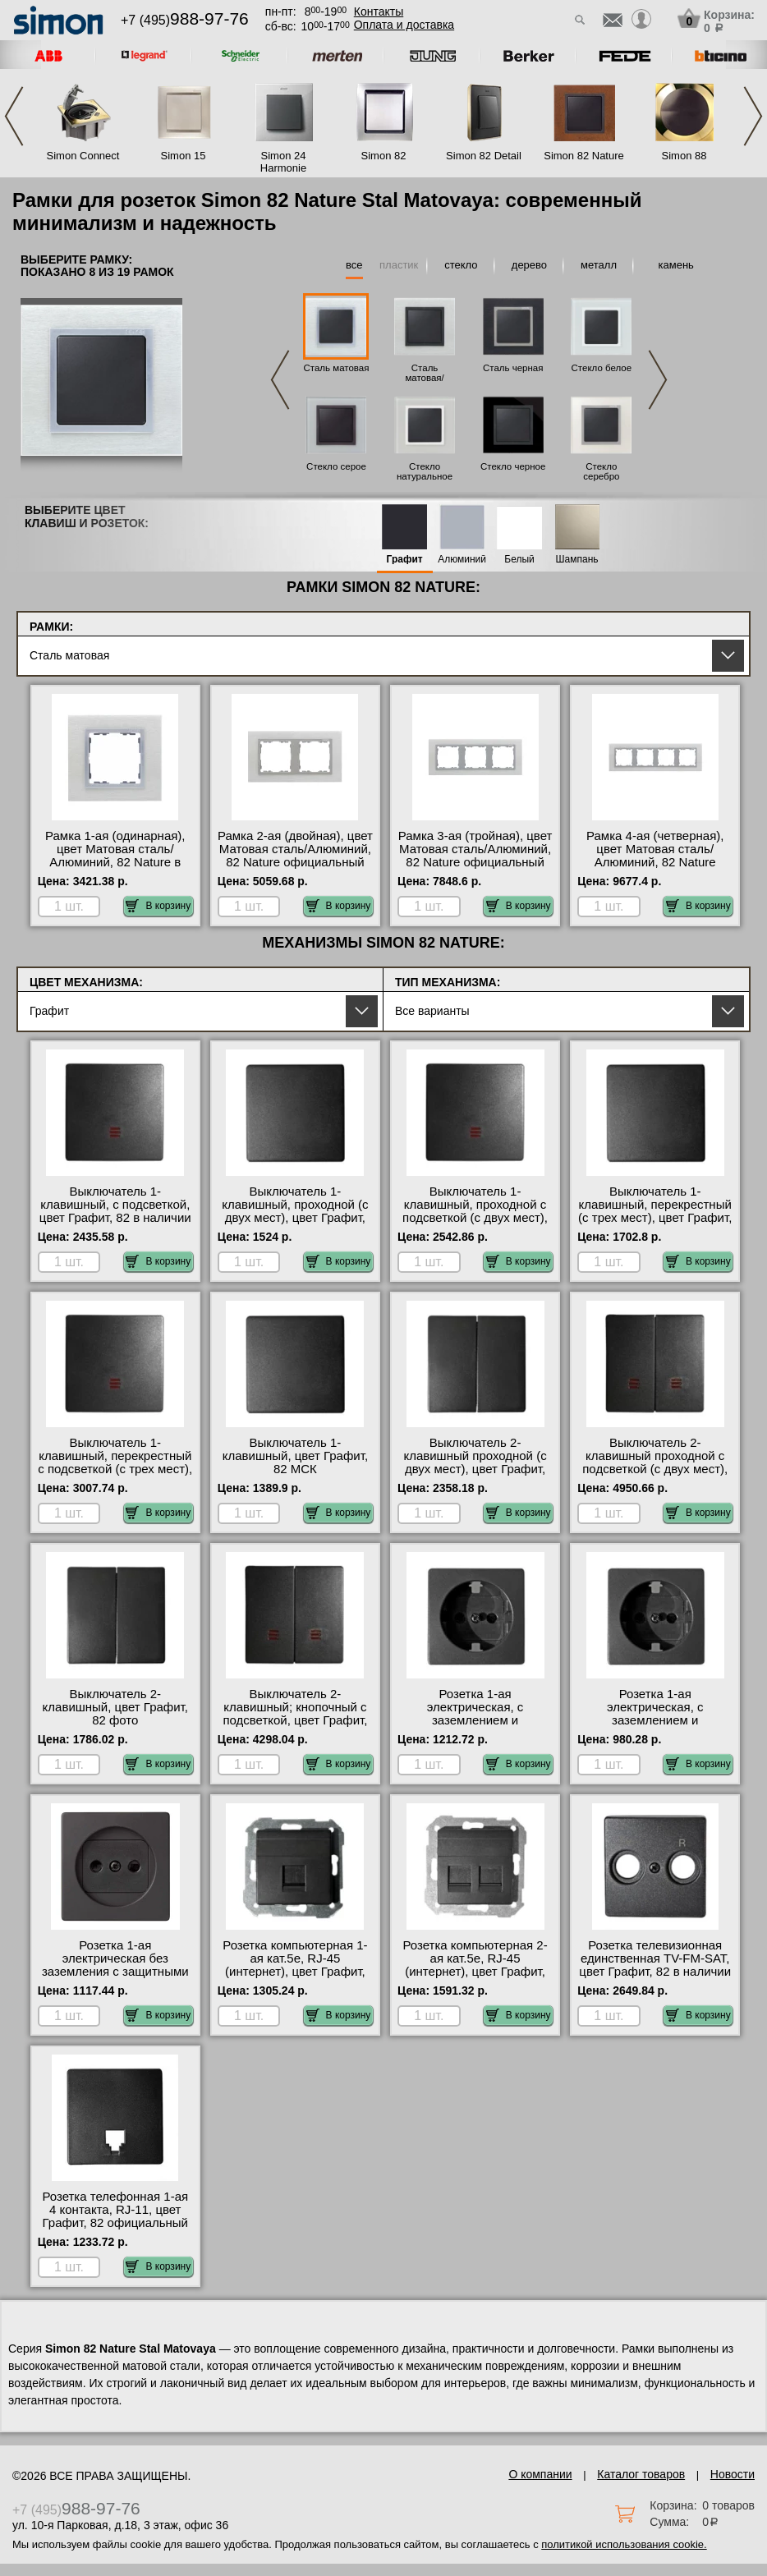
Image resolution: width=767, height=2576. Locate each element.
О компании (540, 2474)
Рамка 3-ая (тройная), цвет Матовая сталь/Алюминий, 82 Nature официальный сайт (475, 855)
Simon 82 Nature (584, 155)
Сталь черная (513, 368)
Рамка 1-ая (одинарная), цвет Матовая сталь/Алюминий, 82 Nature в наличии (115, 855)
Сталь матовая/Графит (424, 378)
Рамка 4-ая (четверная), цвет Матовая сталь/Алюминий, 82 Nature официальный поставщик (655, 855)
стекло (460, 265)
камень (676, 265)
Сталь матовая (337, 368)
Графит (405, 559)
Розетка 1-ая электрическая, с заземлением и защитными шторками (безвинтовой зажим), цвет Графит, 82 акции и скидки (475, 1726)
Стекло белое (602, 368)
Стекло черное (512, 466)
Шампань (577, 559)
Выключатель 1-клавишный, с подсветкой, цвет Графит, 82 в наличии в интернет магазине (115, 1211)
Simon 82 (383, 155)
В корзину (158, 905)
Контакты (378, 11)
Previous (14, 116)
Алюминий (462, 559)
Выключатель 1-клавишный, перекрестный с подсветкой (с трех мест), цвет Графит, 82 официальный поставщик (115, 1469)
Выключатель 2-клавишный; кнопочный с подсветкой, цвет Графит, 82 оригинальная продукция (295, 1720)
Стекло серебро (601, 471)
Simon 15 (183, 155)
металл (599, 265)
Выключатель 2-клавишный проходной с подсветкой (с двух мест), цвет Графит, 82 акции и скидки (655, 1469)
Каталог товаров (641, 2474)
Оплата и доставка (404, 24)
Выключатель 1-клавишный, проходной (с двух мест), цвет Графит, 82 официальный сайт (295, 1211)
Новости (732, 2474)
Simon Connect (83, 155)
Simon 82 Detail (483, 155)
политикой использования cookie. (623, 2544)
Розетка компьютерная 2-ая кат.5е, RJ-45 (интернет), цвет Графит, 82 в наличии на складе (474, 1965)
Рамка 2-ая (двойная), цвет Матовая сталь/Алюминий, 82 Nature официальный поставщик (295, 855)
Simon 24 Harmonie (283, 161)
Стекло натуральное (424, 471)
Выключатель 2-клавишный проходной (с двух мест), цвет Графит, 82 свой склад (474, 1462)
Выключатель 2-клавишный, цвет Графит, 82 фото (115, 1707)
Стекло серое (336, 466)
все (354, 265)
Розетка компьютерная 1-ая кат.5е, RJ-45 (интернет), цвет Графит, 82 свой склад (295, 1965)
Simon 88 (684, 155)
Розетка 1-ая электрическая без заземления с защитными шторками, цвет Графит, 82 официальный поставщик (115, 1971)
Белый (519, 559)
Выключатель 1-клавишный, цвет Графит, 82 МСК (295, 1456)
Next (753, 116)
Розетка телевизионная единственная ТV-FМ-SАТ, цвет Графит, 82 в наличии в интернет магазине (655, 1965)
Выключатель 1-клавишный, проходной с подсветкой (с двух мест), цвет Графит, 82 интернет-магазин (474, 1218)
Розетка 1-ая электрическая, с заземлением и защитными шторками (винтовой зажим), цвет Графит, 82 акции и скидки (655, 1726)
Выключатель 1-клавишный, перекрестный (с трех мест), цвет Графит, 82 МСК (655, 1211)
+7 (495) (185, 20)
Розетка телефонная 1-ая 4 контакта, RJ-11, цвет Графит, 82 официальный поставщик (115, 2216)
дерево (529, 265)
